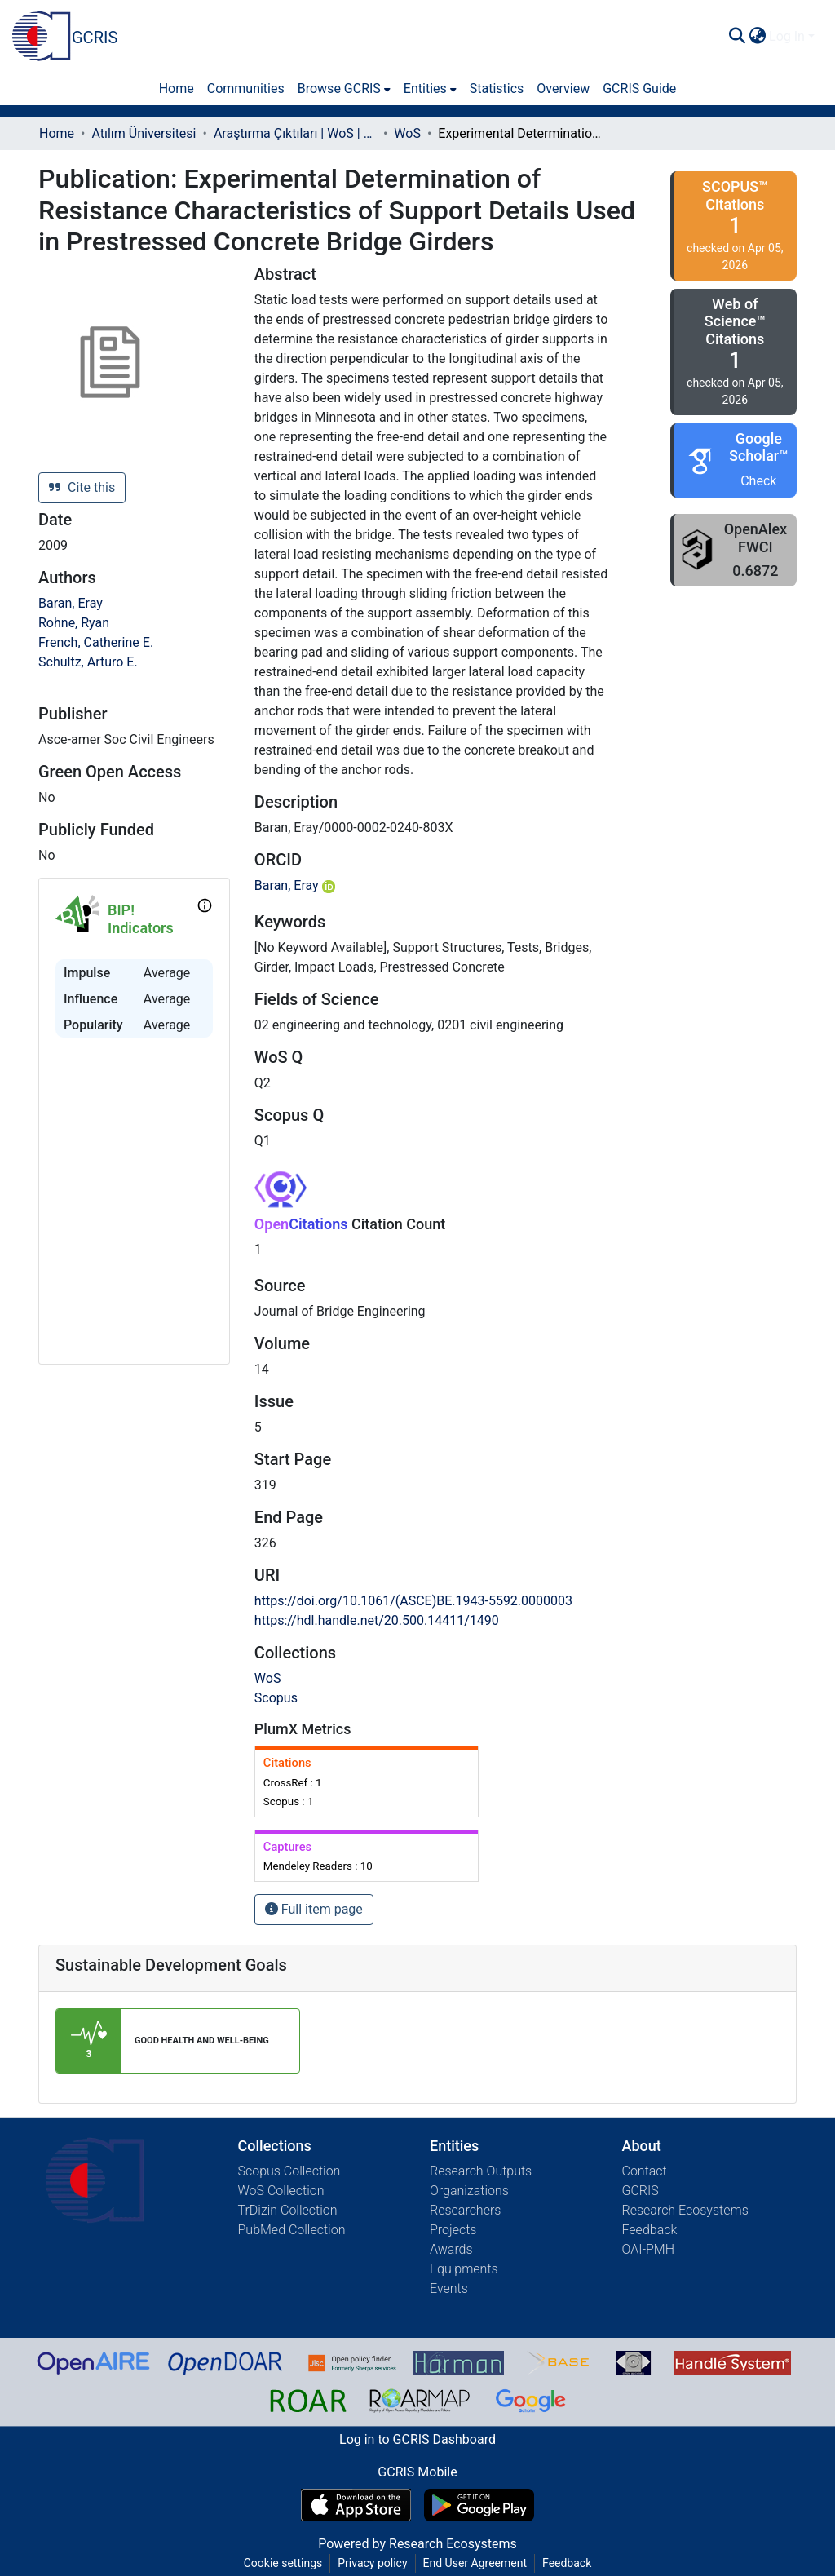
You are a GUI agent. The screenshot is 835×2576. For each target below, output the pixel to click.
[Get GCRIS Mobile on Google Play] (479, 2505)
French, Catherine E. (95, 642)
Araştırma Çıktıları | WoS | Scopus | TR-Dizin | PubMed (295, 133)
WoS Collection (281, 2190)
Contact (644, 2171)
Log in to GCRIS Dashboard (417, 2439)
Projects (453, 2229)
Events (449, 2288)
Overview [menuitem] (563, 88)
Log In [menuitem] (787, 36)
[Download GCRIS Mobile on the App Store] (356, 2505)
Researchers (465, 2210)
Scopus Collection (289, 2171)
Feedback (650, 2229)
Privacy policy (372, 2562)
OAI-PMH (648, 2249)
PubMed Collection (292, 2229)
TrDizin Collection (288, 2210)
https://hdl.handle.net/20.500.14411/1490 (376, 1620)
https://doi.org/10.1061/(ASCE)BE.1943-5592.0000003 (413, 1601)
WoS (407, 133)
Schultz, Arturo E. (88, 662)
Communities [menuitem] (246, 88)
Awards (451, 2249)
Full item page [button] (314, 1909)
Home (56, 133)
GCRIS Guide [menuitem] (639, 88)
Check (758, 481)
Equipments (464, 2269)
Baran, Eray (70, 603)
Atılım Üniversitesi (143, 133)
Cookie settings (283, 2562)
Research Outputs (481, 2171)
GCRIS (640, 2190)
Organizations (469, 2190)
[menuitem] (757, 36)
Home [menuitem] (176, 88)
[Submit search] (737, 36)
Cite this (82, 487)
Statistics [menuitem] (497, 88)
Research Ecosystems (685, 2210)
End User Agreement (475, 2562)
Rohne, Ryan (73, 623)
